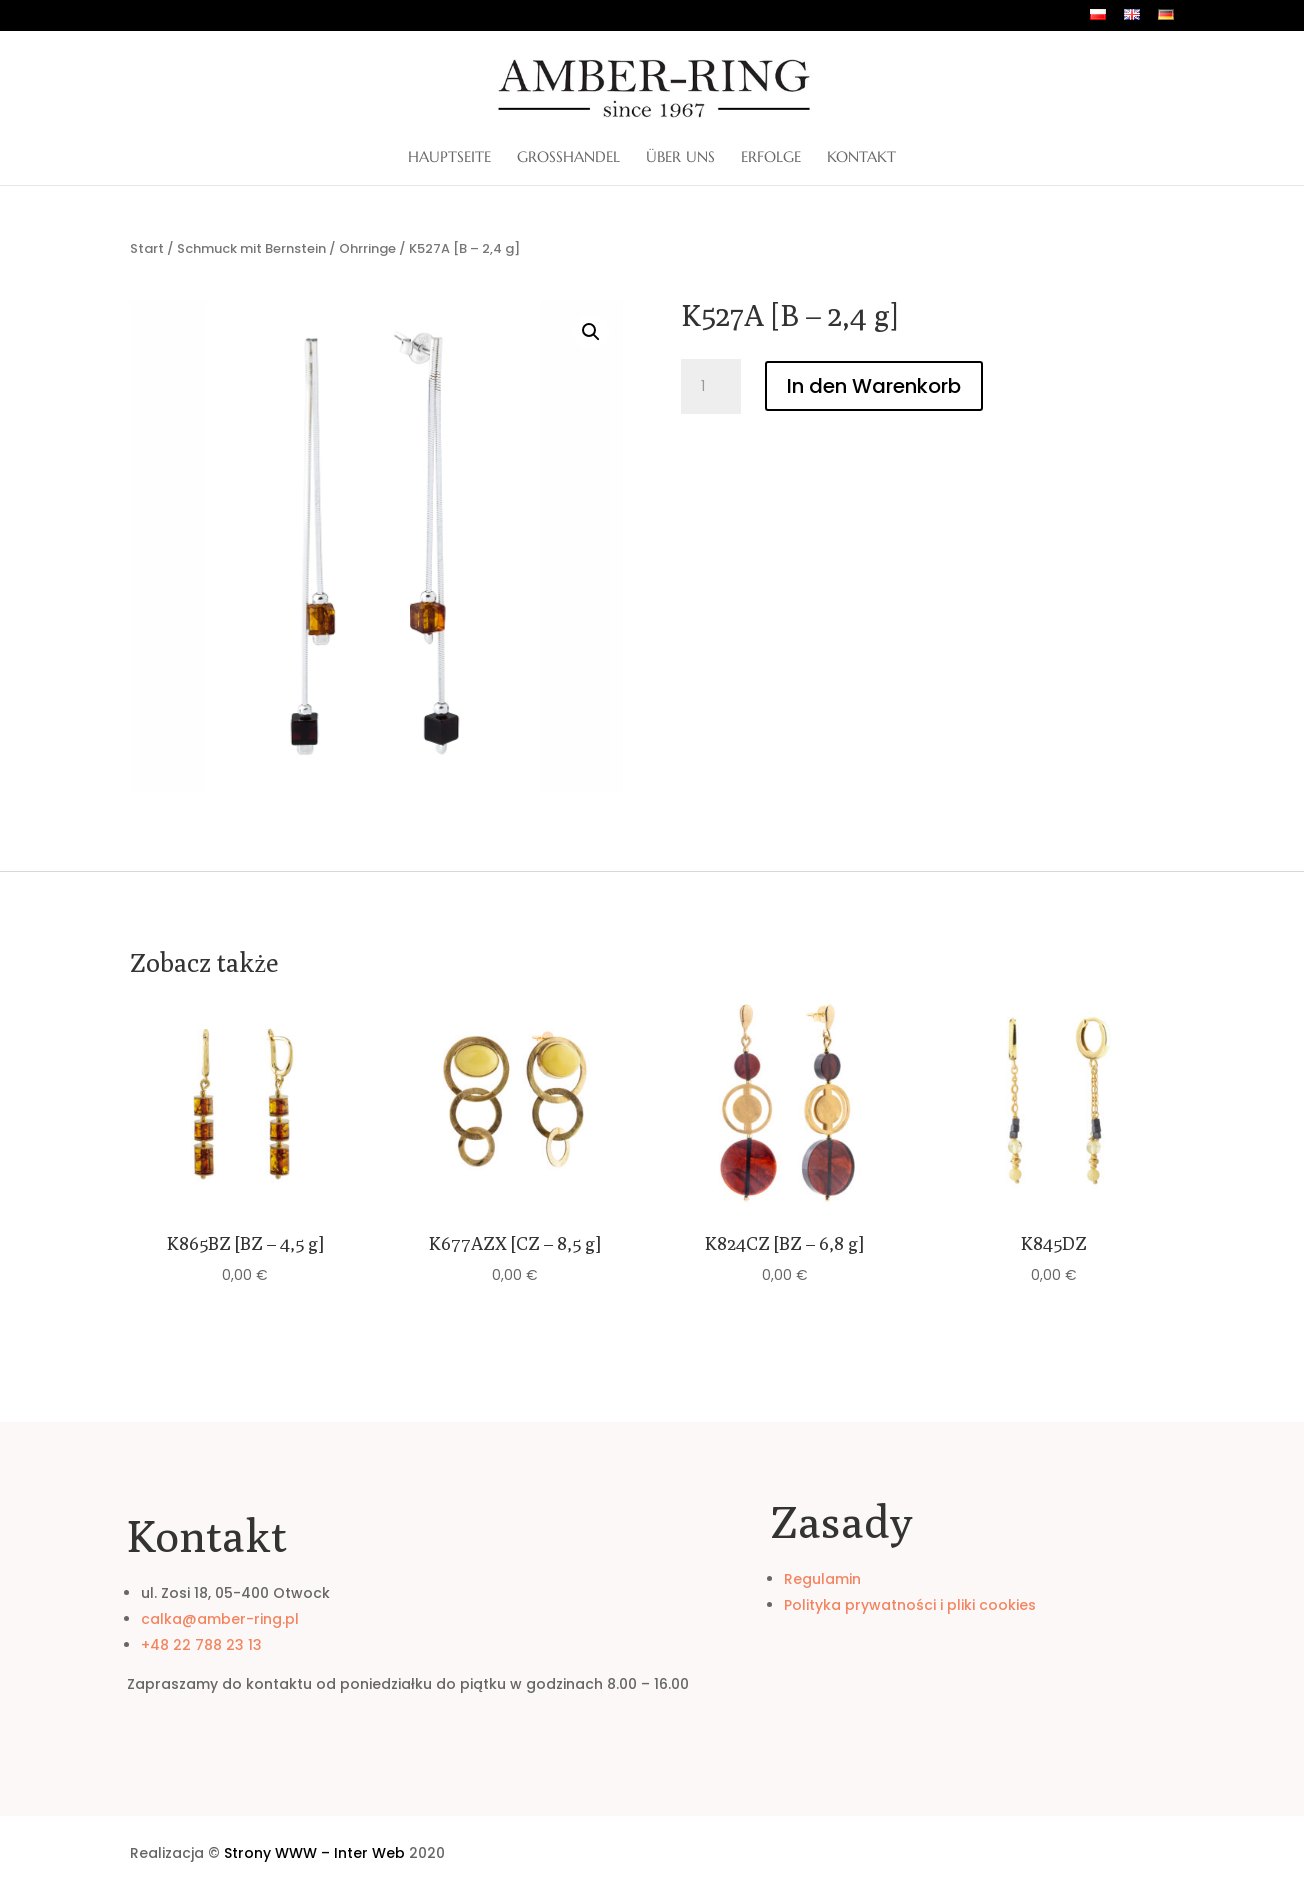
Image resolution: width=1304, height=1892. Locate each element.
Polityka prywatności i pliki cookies (910, 1605)
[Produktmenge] (711, 387)
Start (147, 248)
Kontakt (861, 158)
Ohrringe (367, 248)
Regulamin (822, 1579)
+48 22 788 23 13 (201, 1645)
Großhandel (568, 158)
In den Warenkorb (874, 386)
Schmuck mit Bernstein (251, 248)
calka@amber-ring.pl (220, 1619)
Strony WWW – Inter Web (314, 1853)
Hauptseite (449, 158)
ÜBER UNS (680, 158)
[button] (591, 332)
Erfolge (771, 158)
